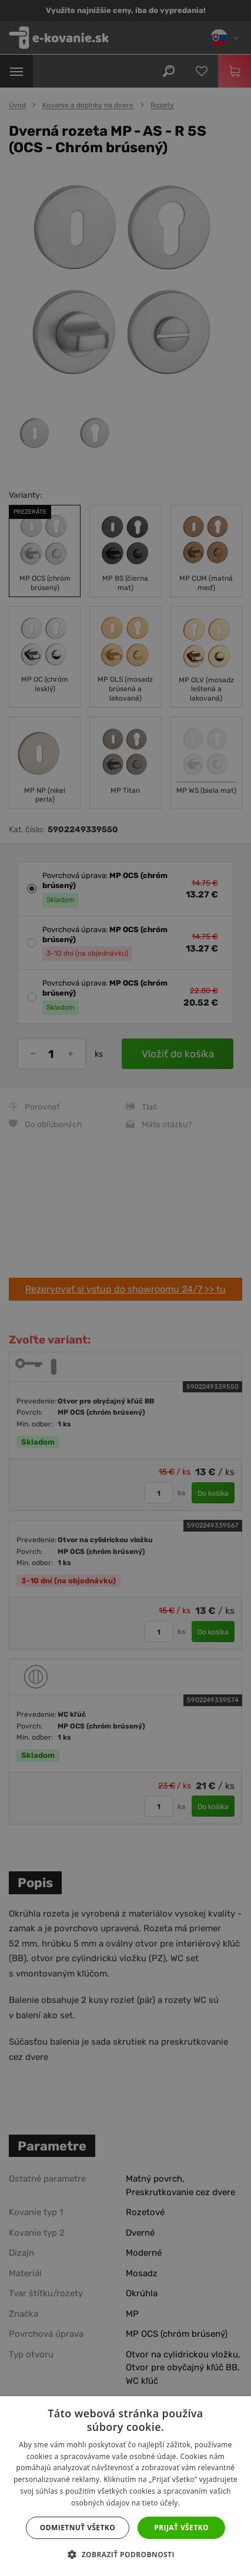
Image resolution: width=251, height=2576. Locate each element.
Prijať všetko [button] (181, 2528)
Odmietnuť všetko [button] (77, 2528)
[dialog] (125, 1288)
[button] (125, 2555)
